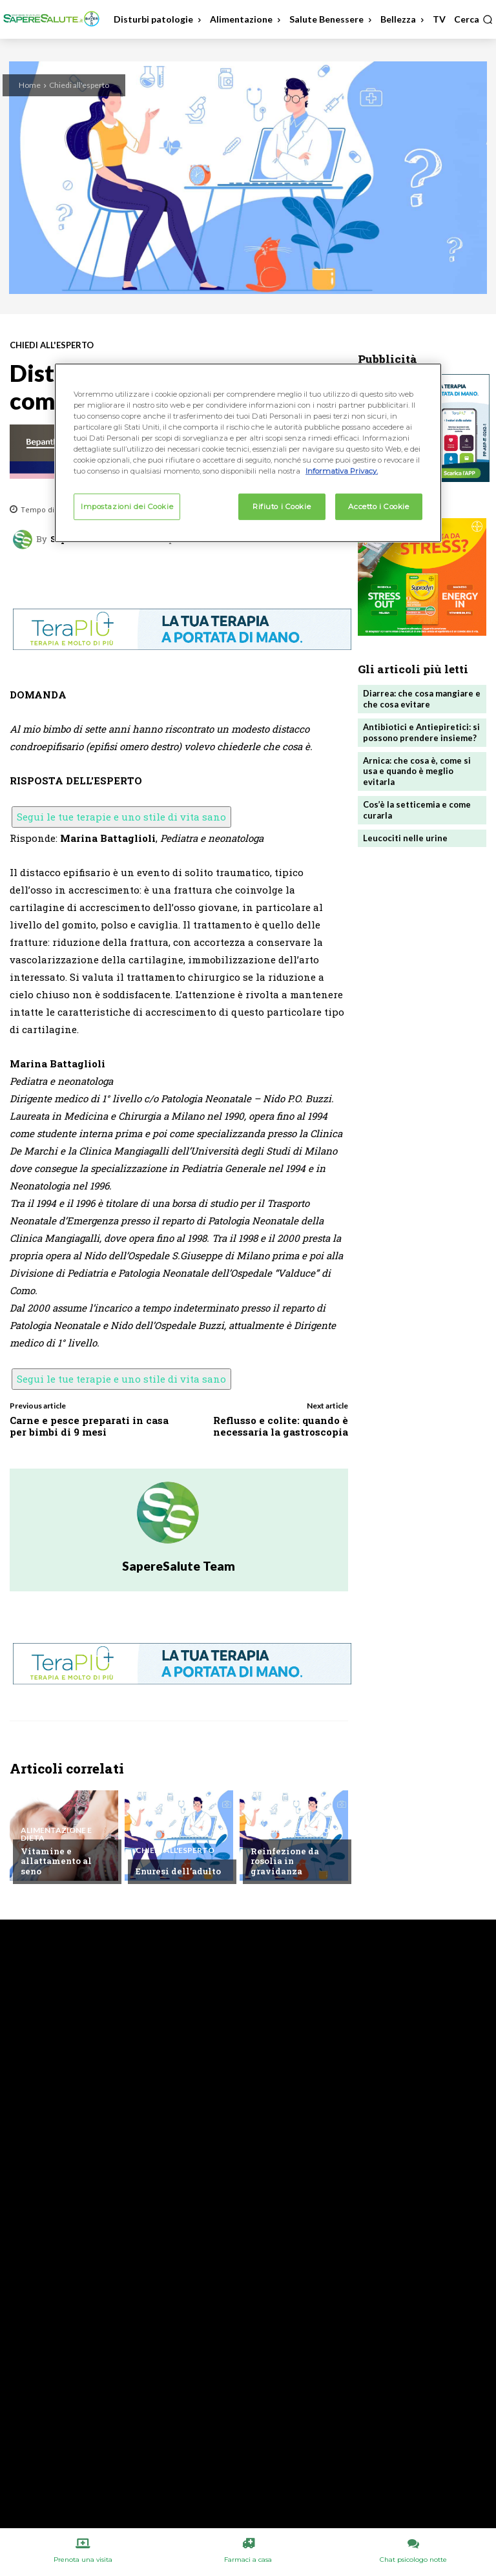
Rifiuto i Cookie (282, 505)
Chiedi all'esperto (79, 85)
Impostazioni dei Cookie (127, 505)
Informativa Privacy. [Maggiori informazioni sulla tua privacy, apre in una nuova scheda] (341, 471)
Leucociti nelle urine (405, 838)
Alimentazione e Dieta (56, 1834)
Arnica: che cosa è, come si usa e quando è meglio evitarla (417, 771)
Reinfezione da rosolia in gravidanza (285, 1861)
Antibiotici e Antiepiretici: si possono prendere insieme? (421, 732)
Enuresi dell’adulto (178, 1871)
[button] (473, 19)
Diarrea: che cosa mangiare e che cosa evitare (421, 698)
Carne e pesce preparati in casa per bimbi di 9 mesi (89, 1426)
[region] (248, 453)
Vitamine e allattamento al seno (56, 1861)
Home (30, 85)
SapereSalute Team (178, 1566)
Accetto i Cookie (378, 505)
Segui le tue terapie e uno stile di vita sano (121, 816)
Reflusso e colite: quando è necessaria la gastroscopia (280, 1426)
